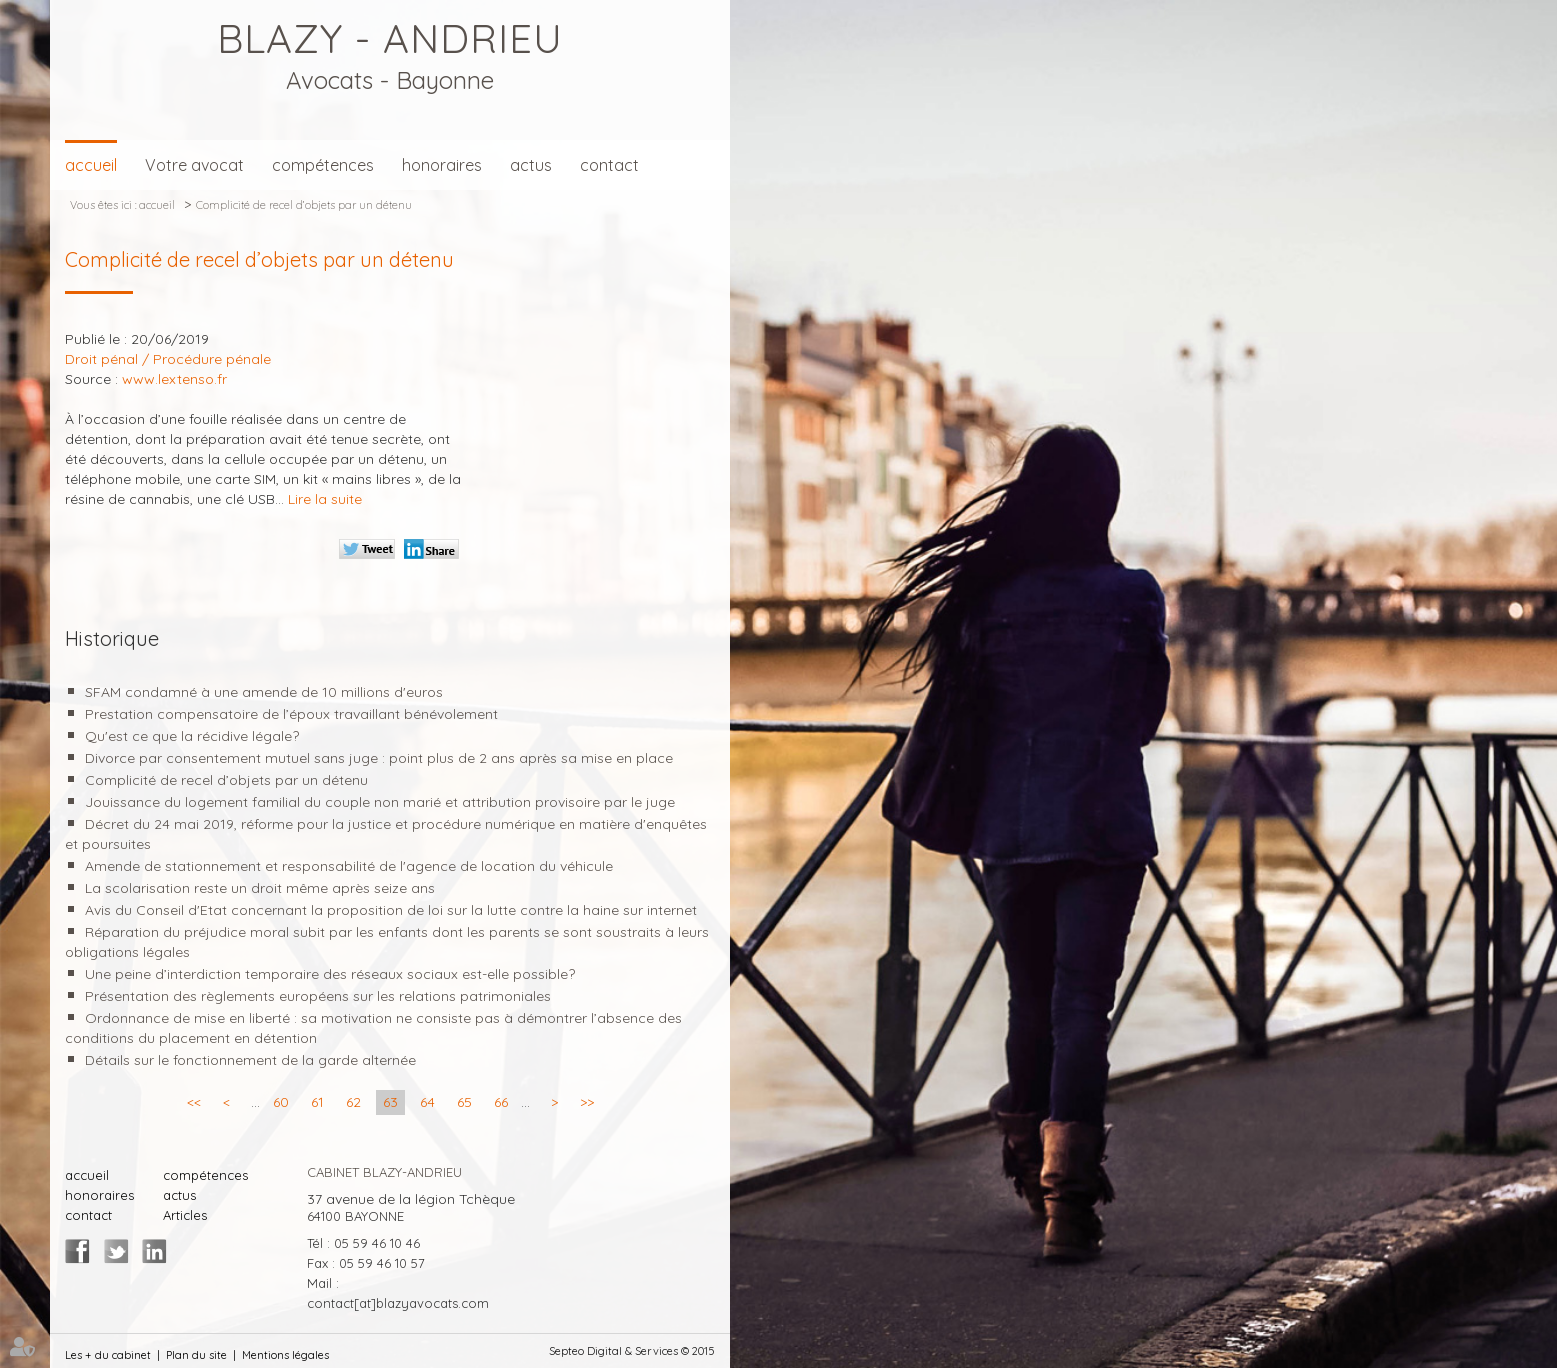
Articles (185, 1215)
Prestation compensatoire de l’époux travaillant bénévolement (291, 714)
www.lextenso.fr (174, 379)
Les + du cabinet (108, 1355)
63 (390, 1102)
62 (353, 1102)
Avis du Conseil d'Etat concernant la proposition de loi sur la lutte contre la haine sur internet (391, 910)
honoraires (442, 165)
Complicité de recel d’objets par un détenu (304, 205)
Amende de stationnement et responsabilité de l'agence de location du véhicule (349, 866)
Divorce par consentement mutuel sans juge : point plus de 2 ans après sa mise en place (379, 758)
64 (427, 1102)
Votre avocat (194, 165)
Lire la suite (325, 499)
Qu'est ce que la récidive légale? (192, 736)
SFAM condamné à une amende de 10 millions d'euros (264, 692)
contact (609, 165)
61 (317, 1102)
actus (531, 165)
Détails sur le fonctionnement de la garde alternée (250, 1060)
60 (281, 1102)
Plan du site (196, 1355)
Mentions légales (285, 1355)
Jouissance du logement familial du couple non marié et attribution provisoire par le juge (380, 802)
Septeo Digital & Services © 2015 (632, 1351)
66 (501, 1102)
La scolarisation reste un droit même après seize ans (260, 888)
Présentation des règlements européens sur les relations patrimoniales (318, 996)
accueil (91, 165)
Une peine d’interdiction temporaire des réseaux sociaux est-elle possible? (330, 974)
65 (464, 1102)
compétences (323, 165)
